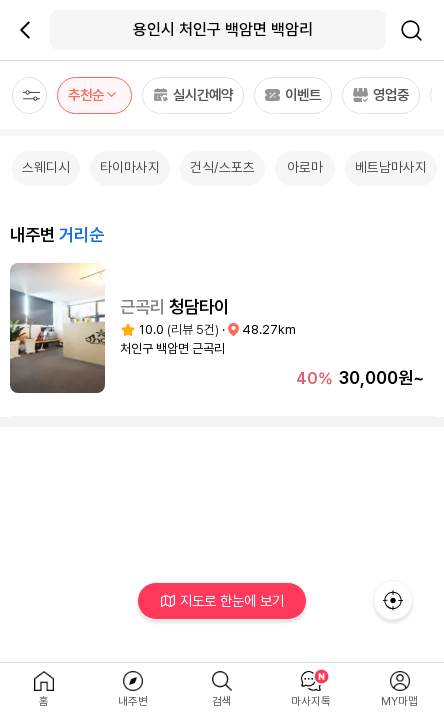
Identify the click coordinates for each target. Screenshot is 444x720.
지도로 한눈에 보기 (222, 600)
